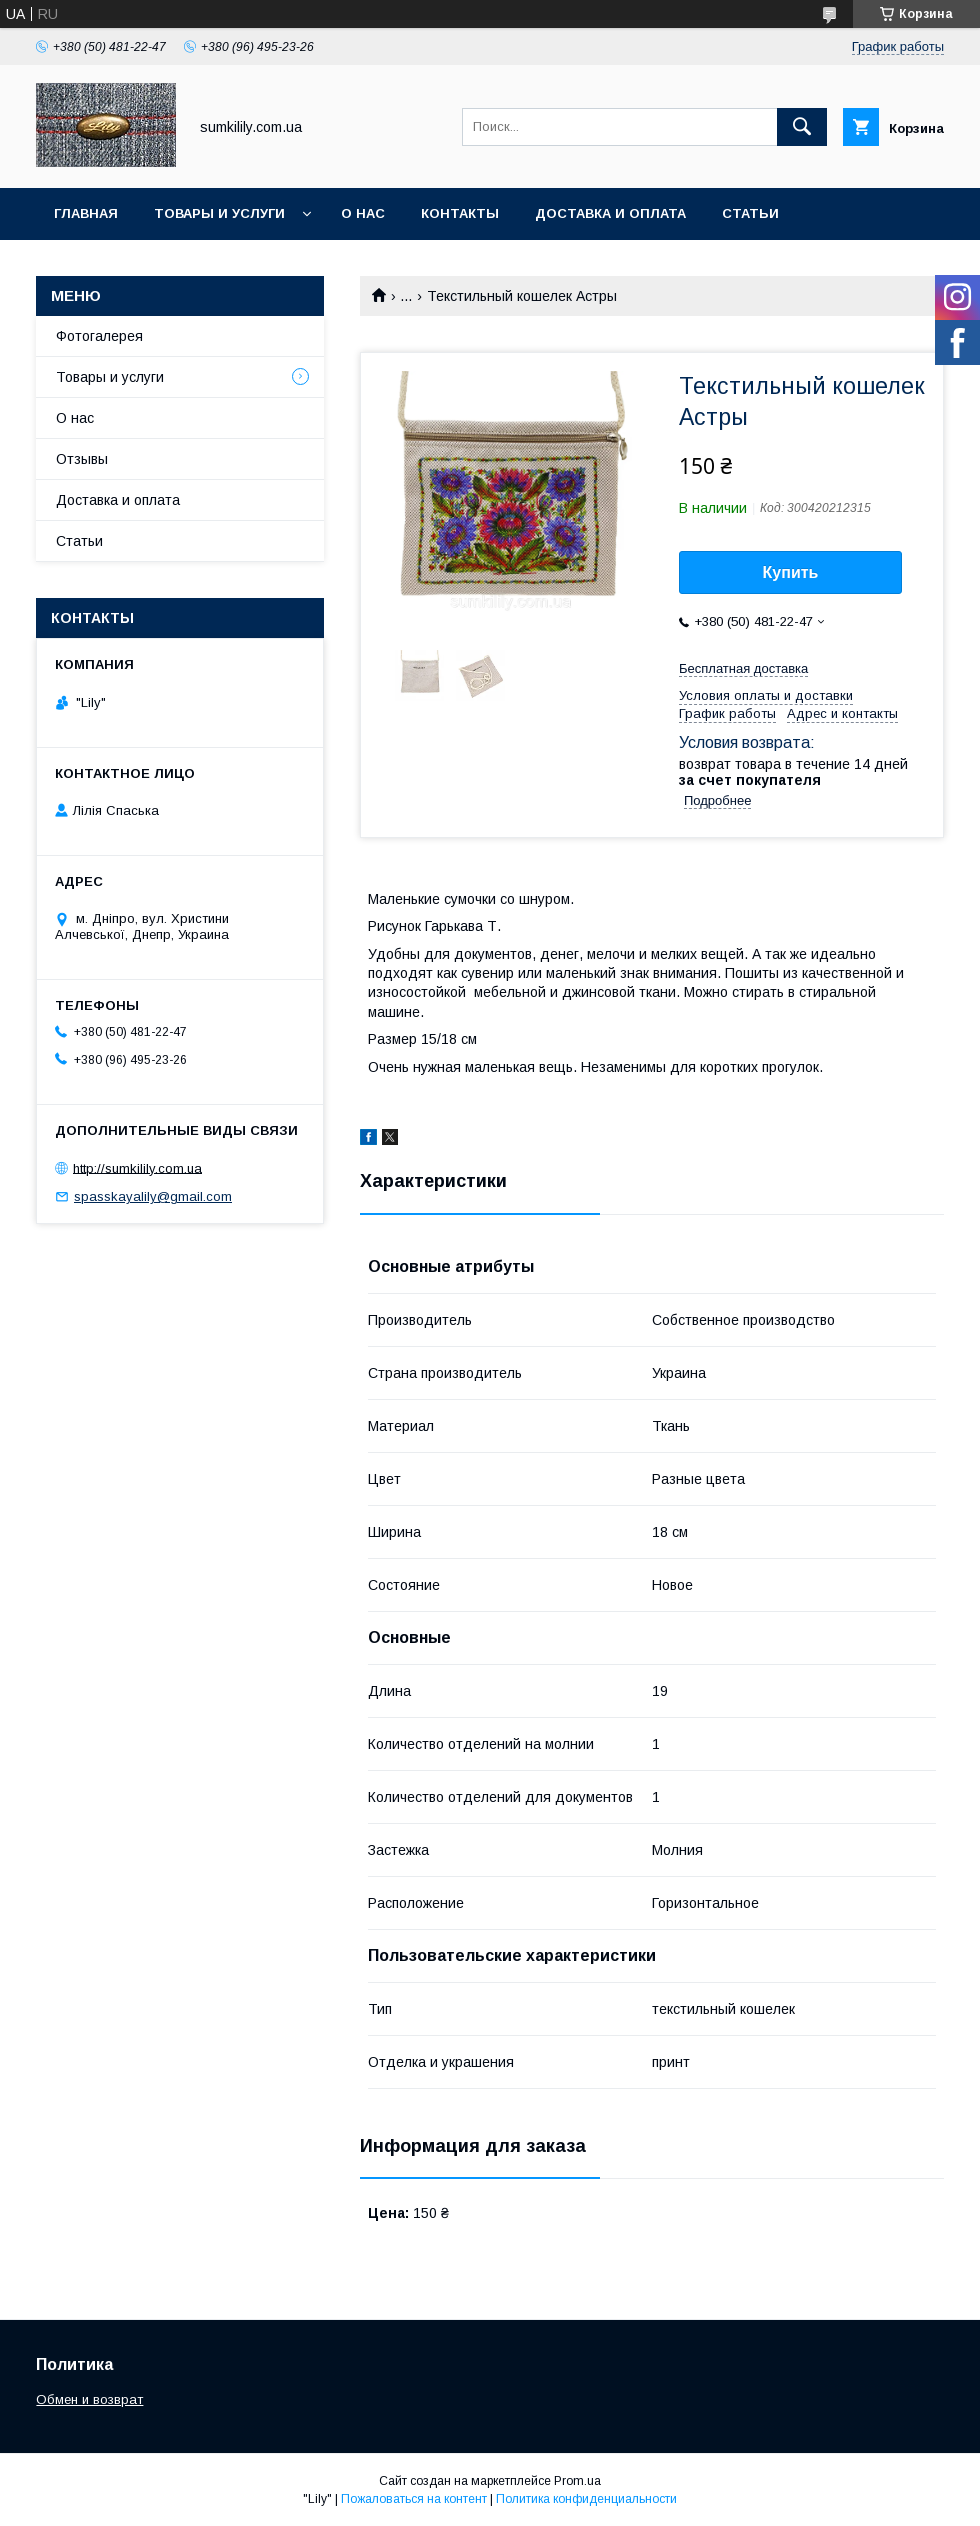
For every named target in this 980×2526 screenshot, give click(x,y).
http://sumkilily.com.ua (137, 1167)
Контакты (460, 213)
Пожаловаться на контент (414, 2499)
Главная (86, 213)
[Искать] (802, 127)
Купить (791, 572)
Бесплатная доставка (743, 668)
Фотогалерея (99, 336)
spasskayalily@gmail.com (153, 1196)
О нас (363, 213)
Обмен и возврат (120, 265)
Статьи (750, 213)
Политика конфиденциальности (586, 2499)
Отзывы (82, 459)
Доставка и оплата (610, 213)
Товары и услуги (219, 213)
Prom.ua (577, 2481)
